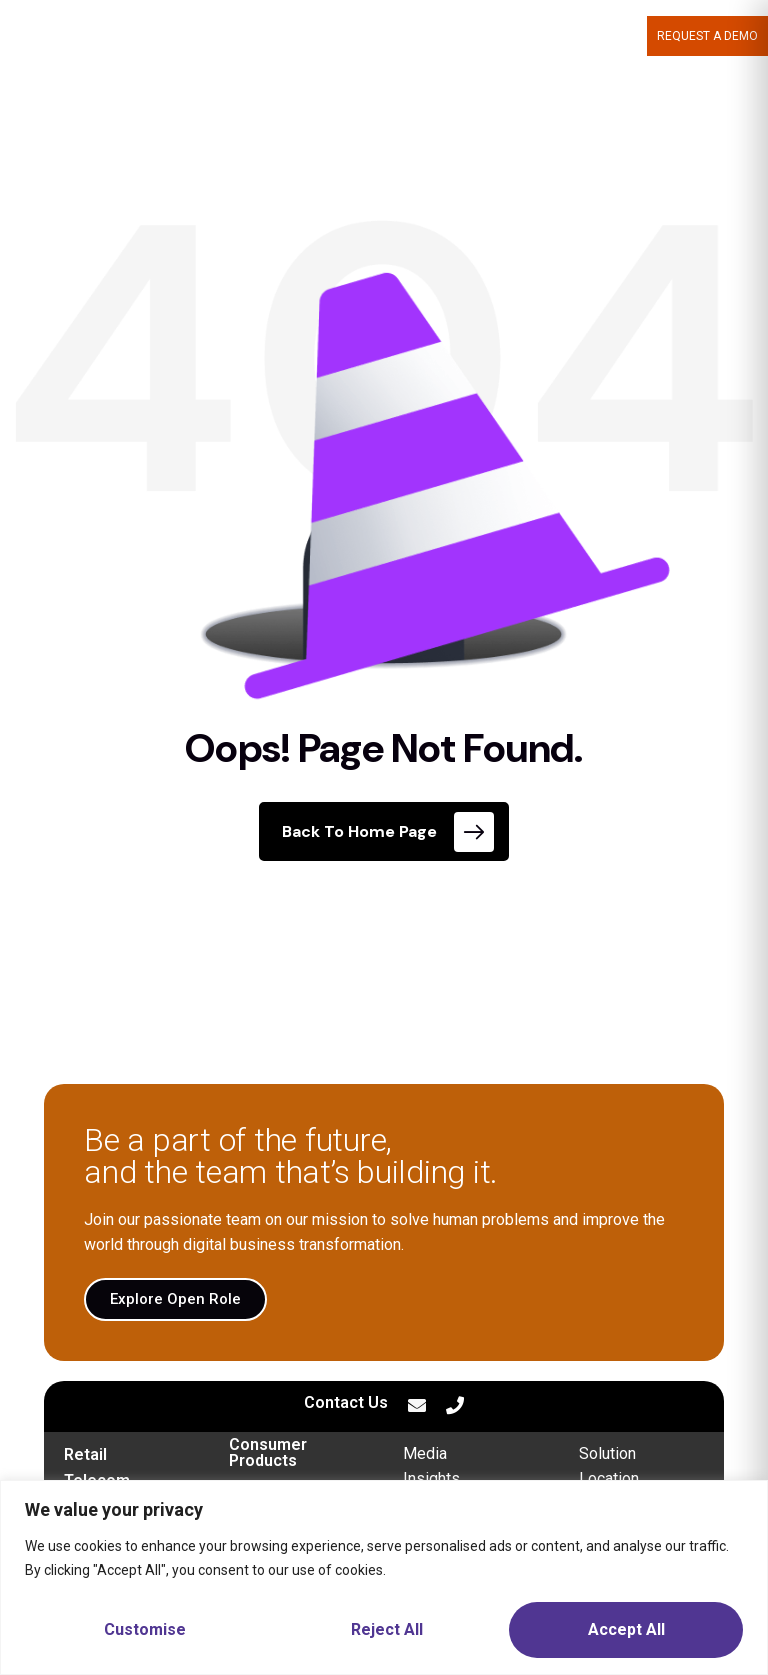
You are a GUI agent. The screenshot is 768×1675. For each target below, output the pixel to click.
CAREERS (559, 36)
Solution (607, 1453)
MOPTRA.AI (243, 36)
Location (609, 1478)
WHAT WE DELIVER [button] (356, 36)
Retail (85, 1454)
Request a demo (707, 36)
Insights (431, 1478)
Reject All (387, 1629)
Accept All (626, 1629)
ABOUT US (475, 36)
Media (425, 1453)
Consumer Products (268, 1452)
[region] (384, 1577)
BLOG (621, 36)
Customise (145, 1629)
